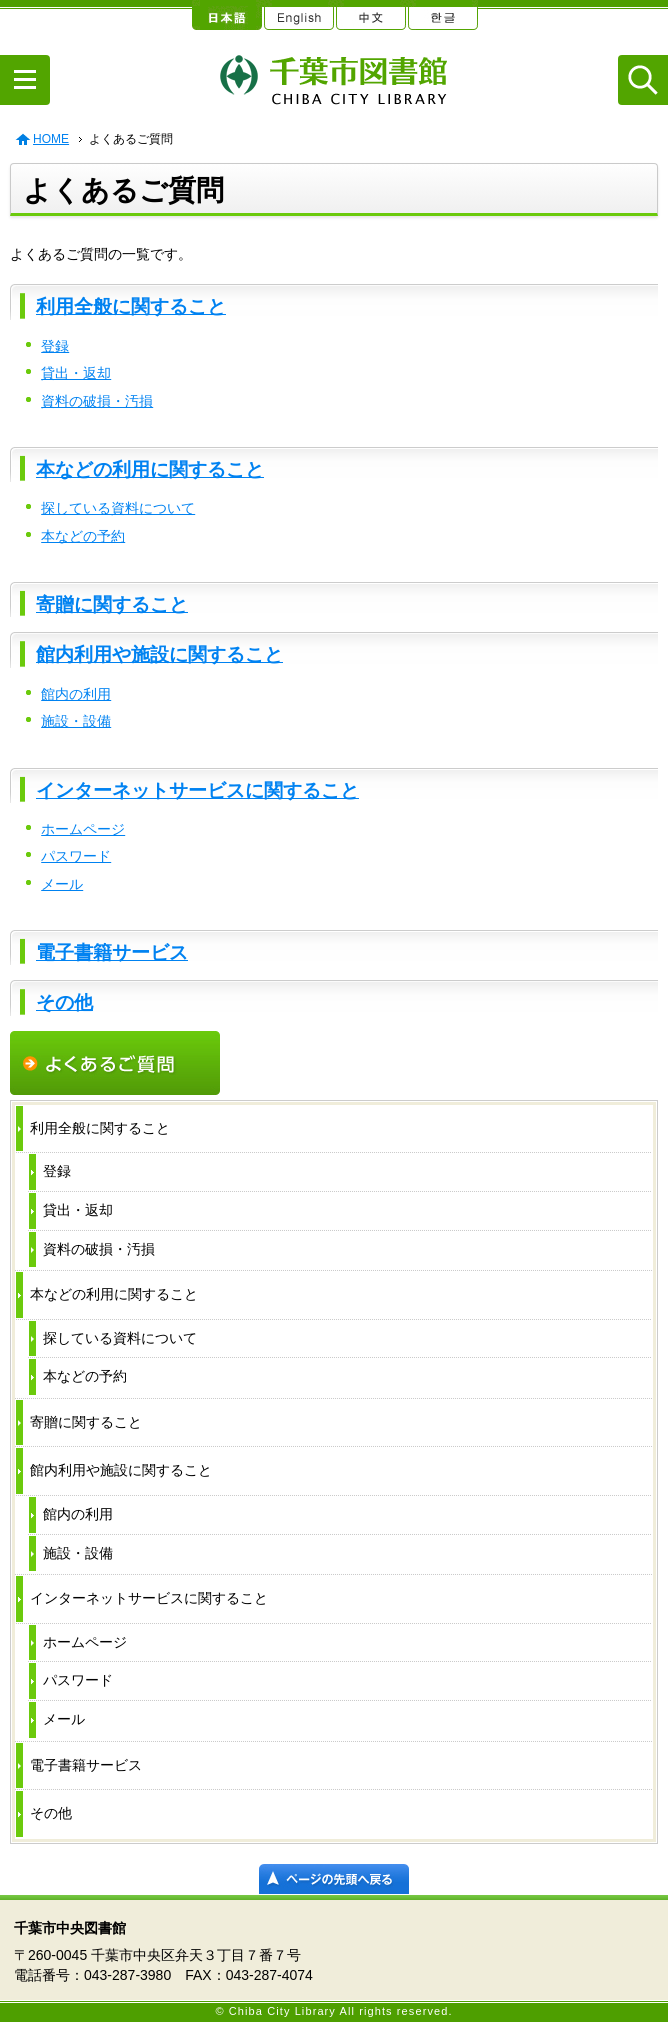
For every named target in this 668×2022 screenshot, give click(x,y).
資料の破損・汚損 (97, 401)
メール (62, 884)
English (298, 15)
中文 (370, 15)
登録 (55, 346)
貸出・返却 (76, 373)
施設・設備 (76, 721)
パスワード (76, 856)
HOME (51, 139)
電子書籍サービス (112, 952)
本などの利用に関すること (150, 469)
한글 (442, 15)
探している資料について (118, 508)
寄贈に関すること (112, 604)
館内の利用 (76, 694)
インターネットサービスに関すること (197, 790)
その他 (64, 1002)
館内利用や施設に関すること (159, 654)
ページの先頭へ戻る (334, 1879)
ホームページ (83, 829)
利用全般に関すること (131, 306)
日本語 (226, 15)
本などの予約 (83, 536)
